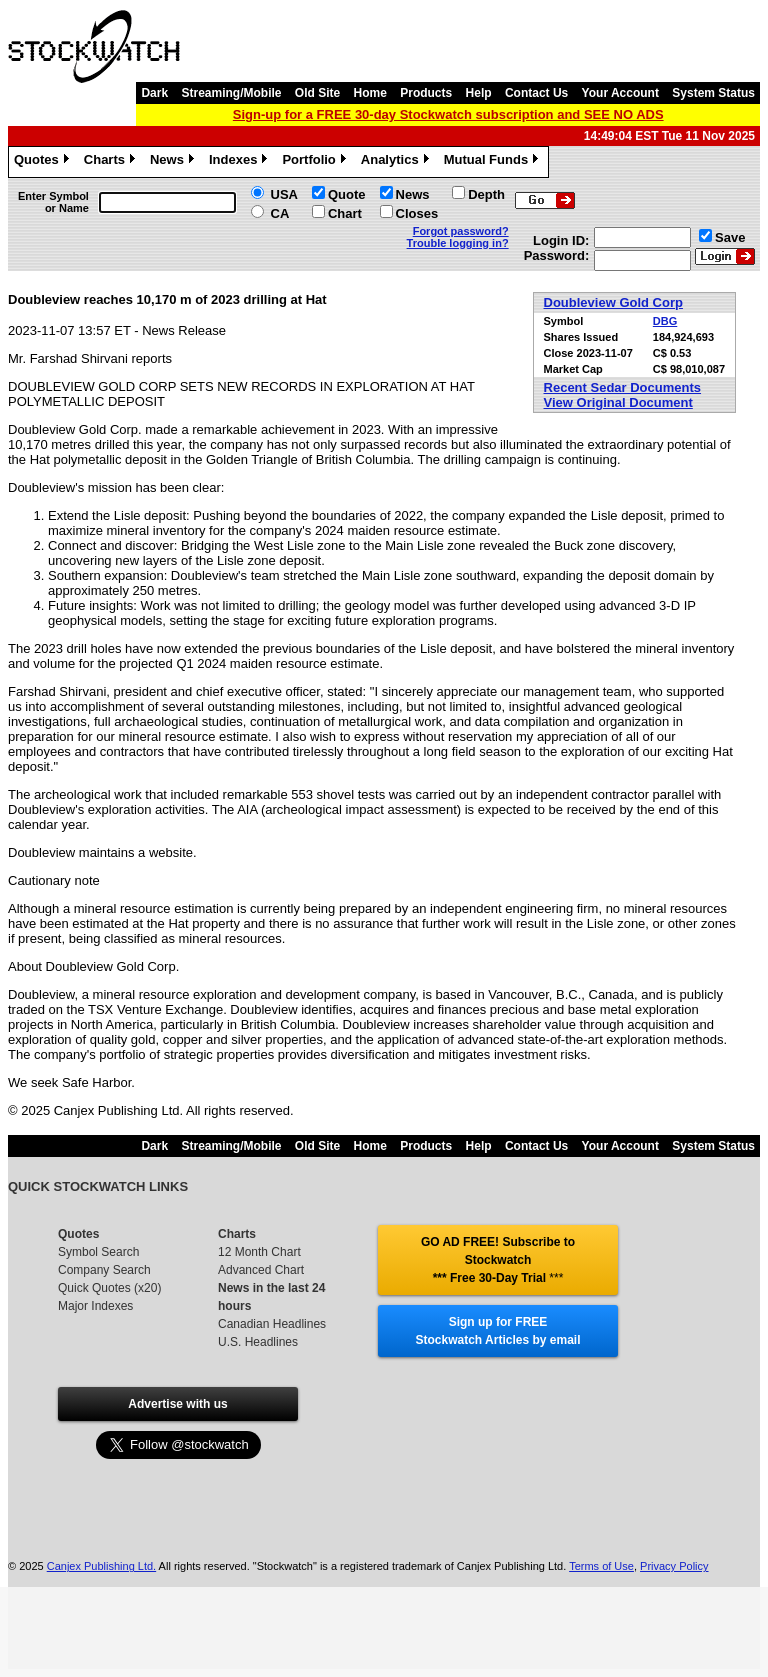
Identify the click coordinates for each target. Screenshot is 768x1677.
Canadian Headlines (272, 1324)
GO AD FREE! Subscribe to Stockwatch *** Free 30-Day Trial (498, 1260)
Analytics (397, 162)
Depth (486, 194)
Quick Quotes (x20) (109, 1288)
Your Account (620, 93)
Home (370, 93)
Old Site (317, 93)
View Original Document (618, 402)
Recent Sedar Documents (623, 387)
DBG (665, 321)
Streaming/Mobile (231, 93)
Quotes (44, 162)
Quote (347, 194)
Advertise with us (177, 1404)
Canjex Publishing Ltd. (101, 1566)
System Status (713, 93)
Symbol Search (98, 1252)
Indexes (240, 162)
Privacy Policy (674, 1566)
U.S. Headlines (258, 1342)
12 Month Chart (259, 1252)
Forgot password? (461, 231)
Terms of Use (601, 1566)
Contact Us (536, 93)
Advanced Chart (261, 1270)
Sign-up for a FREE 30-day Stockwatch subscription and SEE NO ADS (448, 114)
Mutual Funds (494, 162)
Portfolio (316, 162)
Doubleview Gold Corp (613, 302)
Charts (112, 162)
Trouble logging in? (458, 243)
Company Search (104, 1270)
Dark (154, 93)
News (174, 162)
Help (479, 93)
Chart (345, 213)
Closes (417, 213)
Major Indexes (95, 1306)
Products (426, 93)
